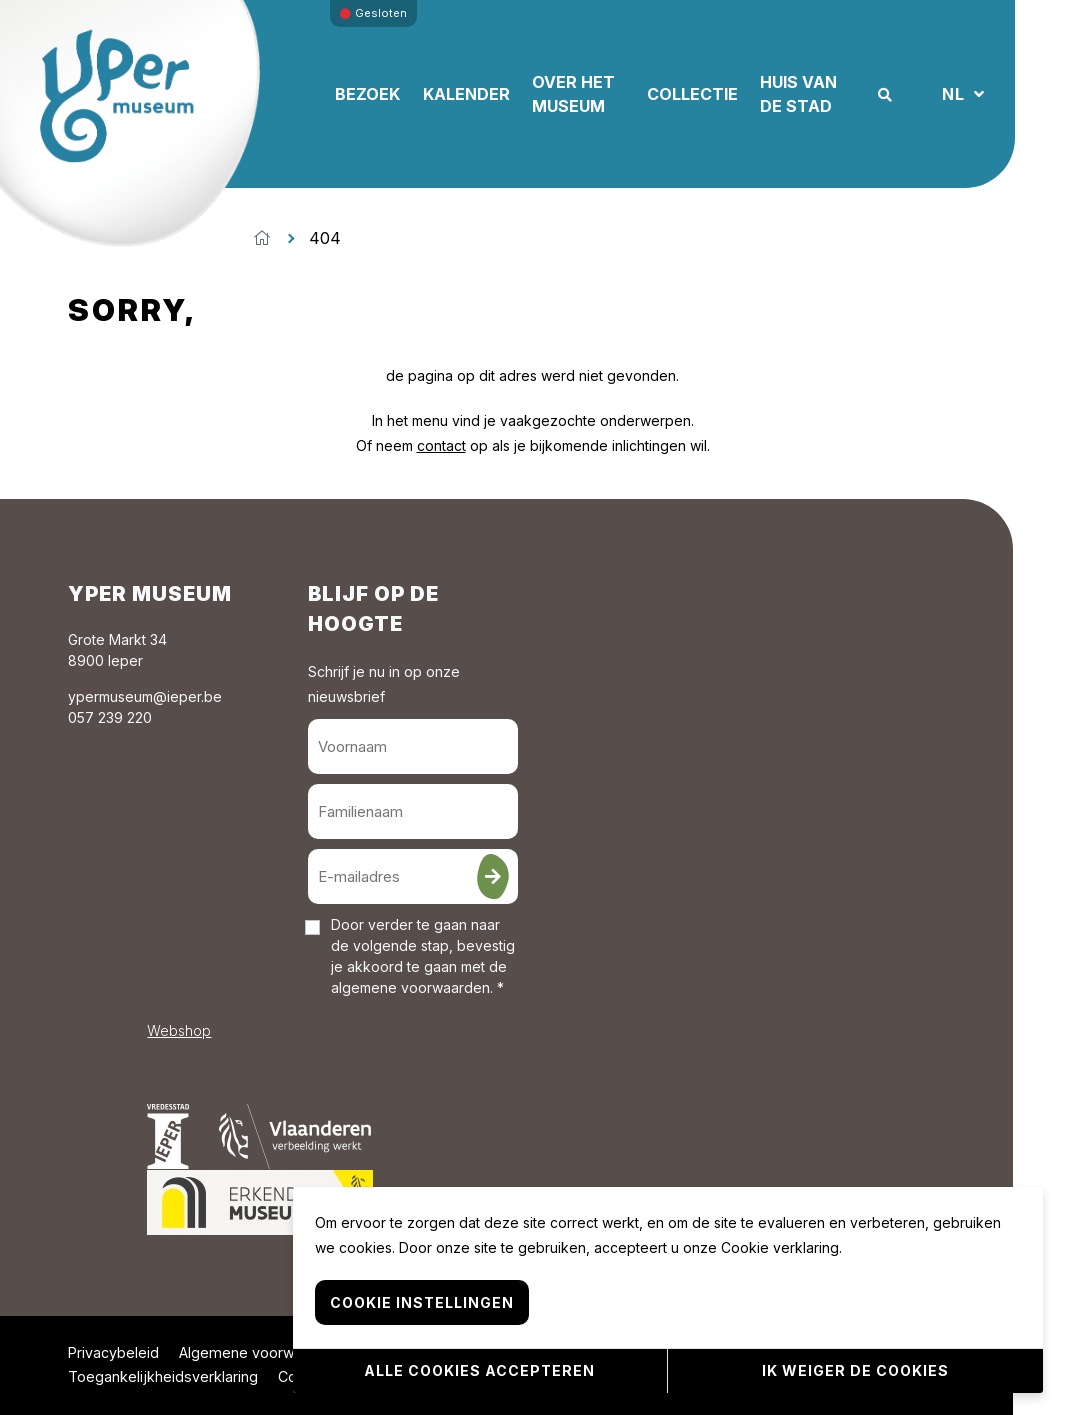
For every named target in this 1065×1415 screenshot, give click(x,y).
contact (441, 445)
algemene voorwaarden (410, 987)
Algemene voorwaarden (260, 1352)
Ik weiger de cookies (855, 1370)
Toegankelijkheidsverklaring (163, 1376)
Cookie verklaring (780, 1247)
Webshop (179, 1030)
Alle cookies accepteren (479, 1370)
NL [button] (956, 94)
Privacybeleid (113, 1352)
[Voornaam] (413, 746)
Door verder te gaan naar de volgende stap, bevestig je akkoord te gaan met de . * (423, 956)
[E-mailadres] (413, 876)
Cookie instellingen (422, 1302)
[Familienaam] (413, 811)
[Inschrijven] (493, 876)
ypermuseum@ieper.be (145, 696)
